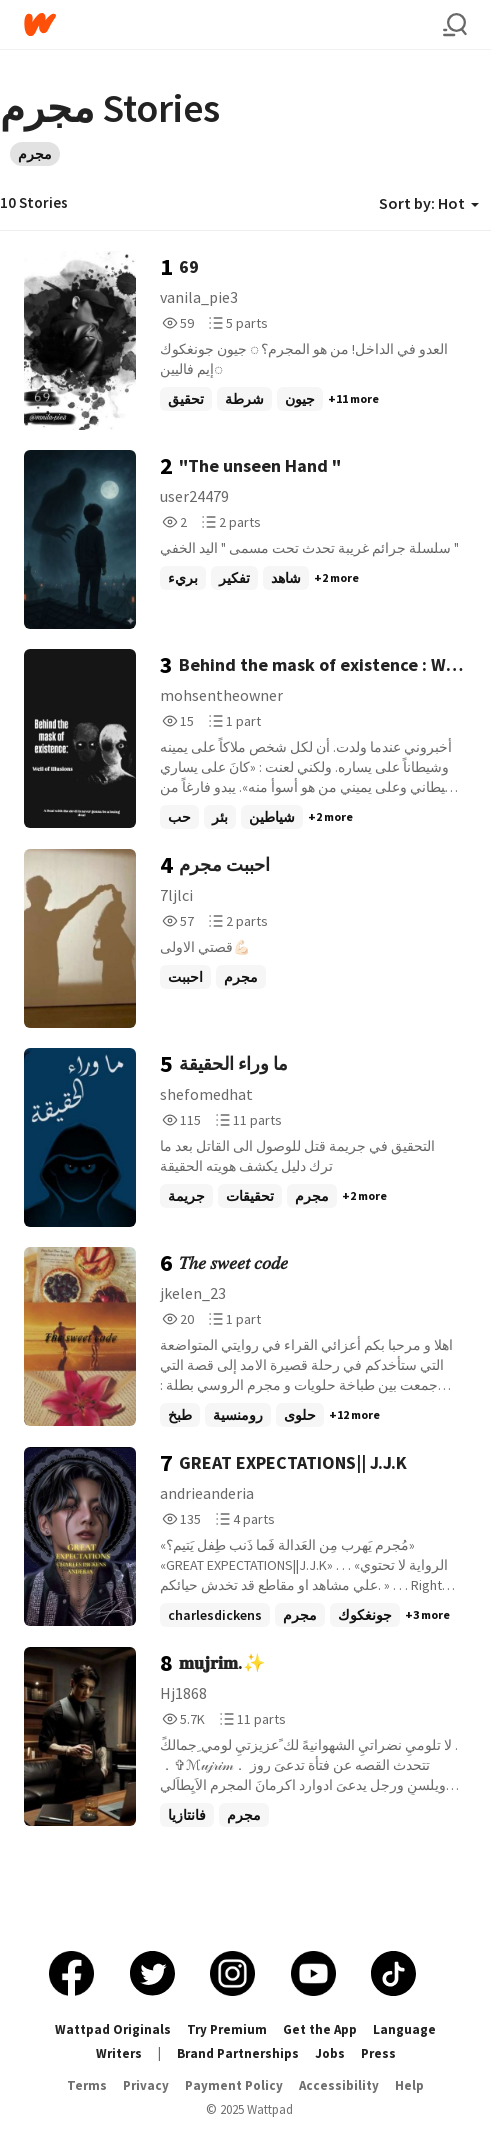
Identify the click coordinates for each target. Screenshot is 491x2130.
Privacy (146, 2085)
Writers (119, 2053)
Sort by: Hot (429, 203)
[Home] (233, 24)
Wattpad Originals (113, 2029)
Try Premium (227, 2029)
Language (404, 2029)
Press (378, 2053)
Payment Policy (234, 2085)
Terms (87, 2085)
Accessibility (339, 2085)
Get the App (320, 2029)
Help (409, 2085)
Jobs (330, 2053)
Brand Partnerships (238, 2053)
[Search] (455, 25)
